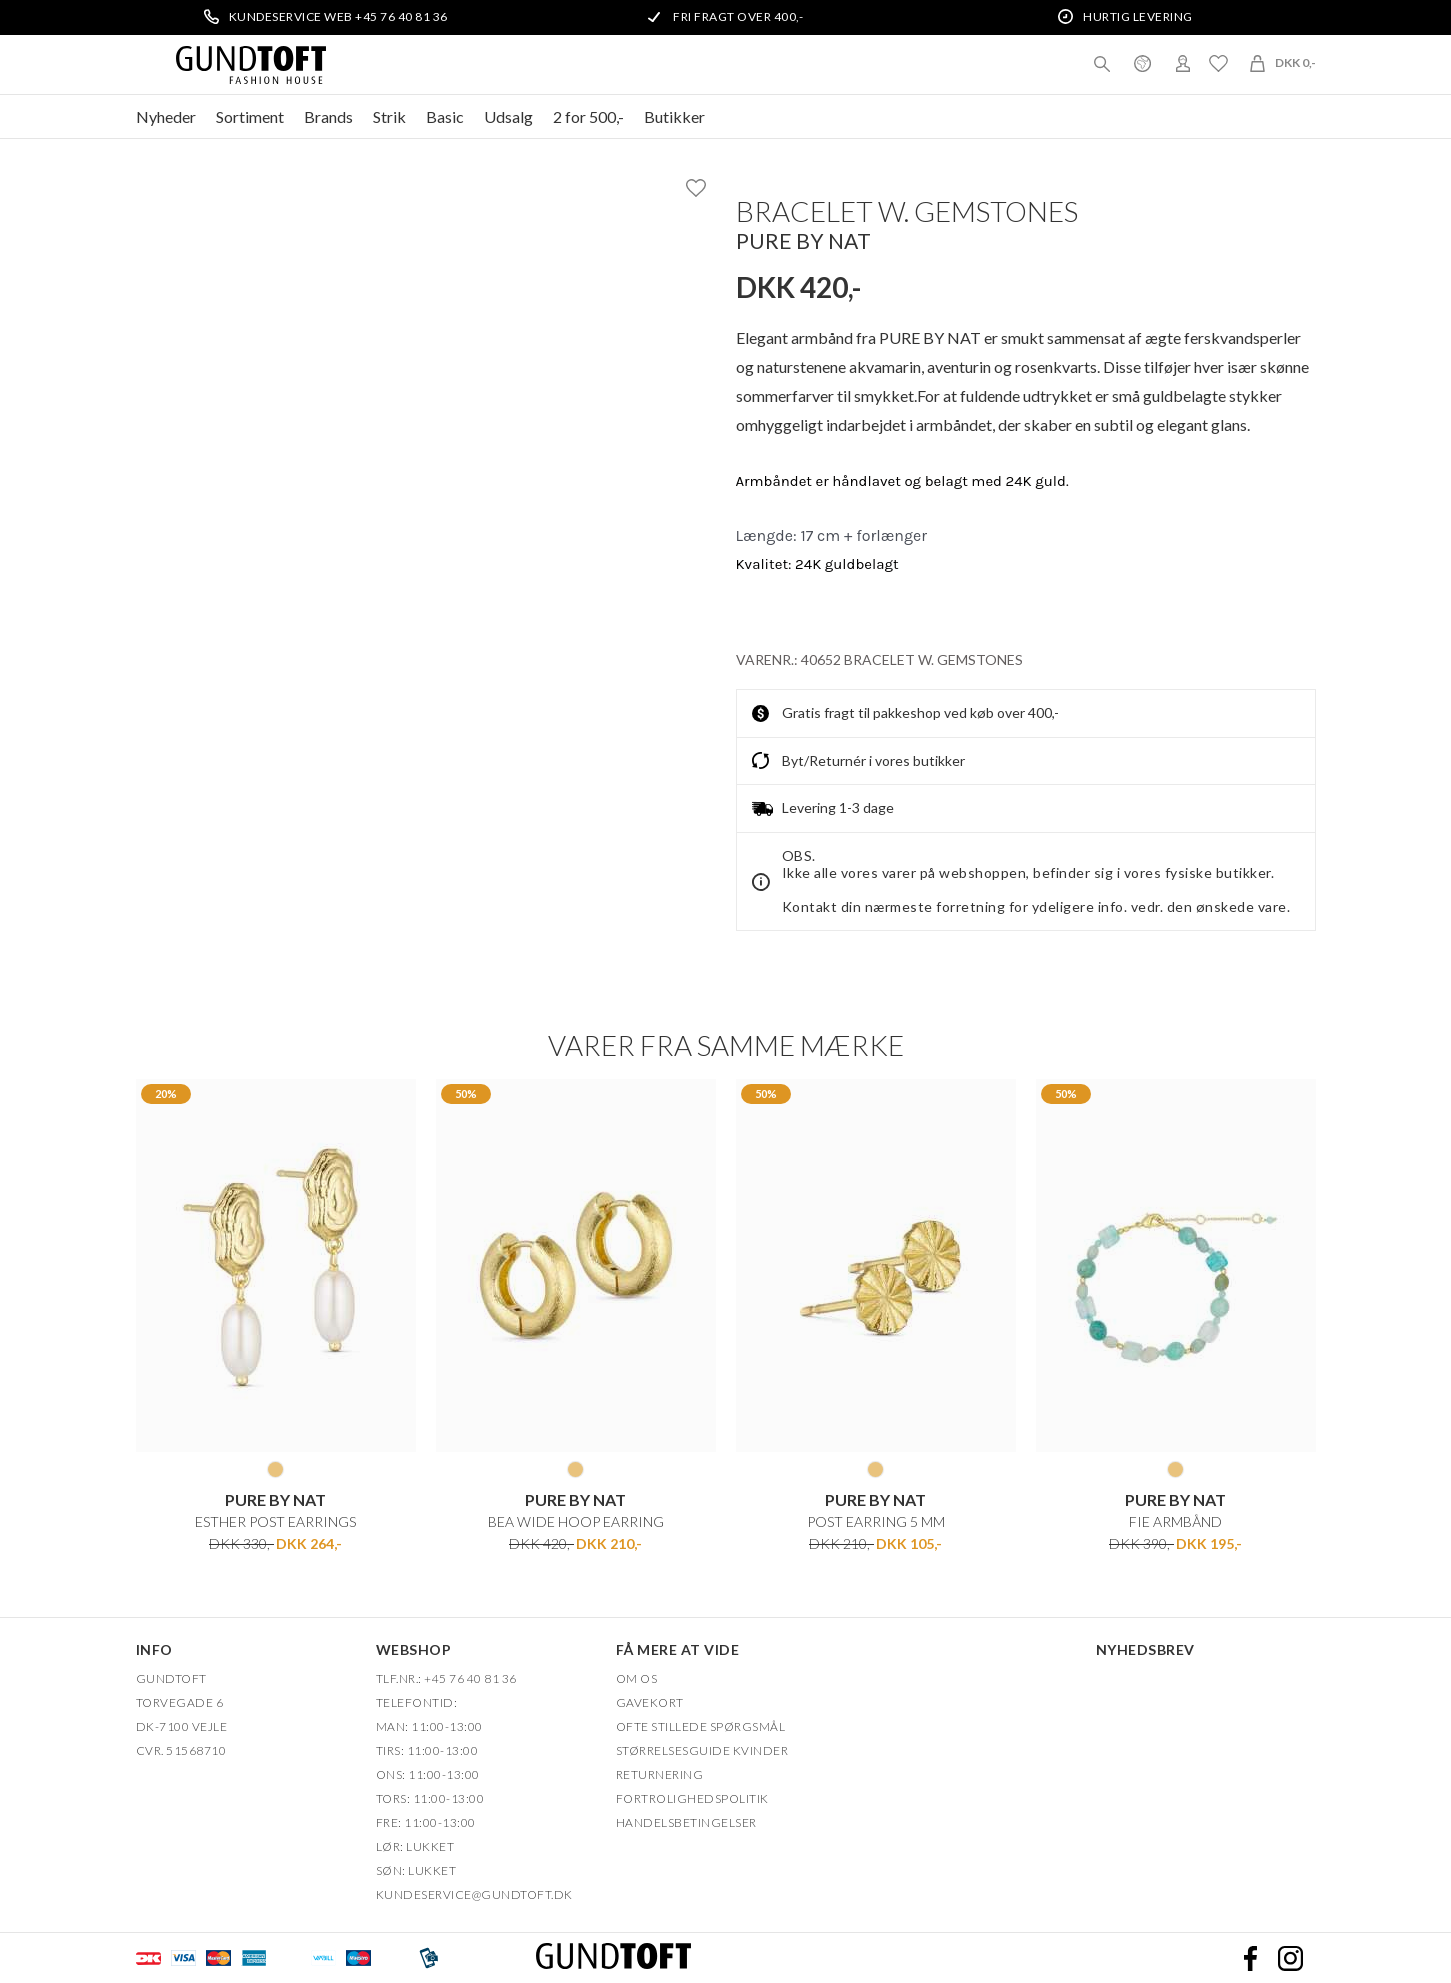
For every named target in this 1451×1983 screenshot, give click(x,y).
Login (1183, 63)
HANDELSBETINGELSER (686, 1822)
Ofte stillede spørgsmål (701, 1726)
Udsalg (508, 116)
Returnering (660, 1774)
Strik (389, 116)
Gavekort (650, 1702)
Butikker (674, 116)
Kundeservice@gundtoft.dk (474, 1894)
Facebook (1251, 1958)
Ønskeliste (1219, 63)
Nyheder (166, 116)
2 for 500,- (588, 116)
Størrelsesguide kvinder (702, 1750)
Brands (328, 116)
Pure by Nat (803, 240)
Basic (445, 116)
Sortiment (250, 116)
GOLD (275, 1469)
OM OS (637, 1678)
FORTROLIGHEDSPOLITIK (692, 1798)
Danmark (1143, 63)
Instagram (1291, 1958)
